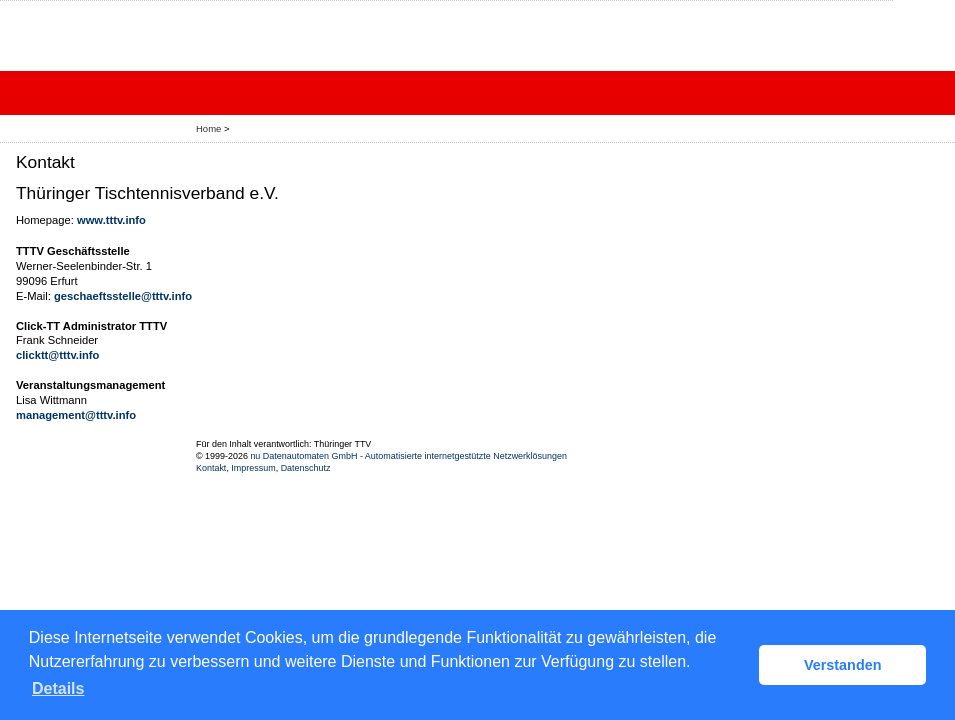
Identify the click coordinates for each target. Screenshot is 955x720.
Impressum (253, 468)
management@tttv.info (76, 415)
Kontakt (211, 468)
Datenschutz (306, 468)
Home (208, 128)
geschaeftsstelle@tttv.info (123, 296)
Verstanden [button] (843, 665)
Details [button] (58, 688)
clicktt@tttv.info (57, 355)
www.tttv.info (111, 220)
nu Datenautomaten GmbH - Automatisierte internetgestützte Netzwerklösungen (408, 456)
